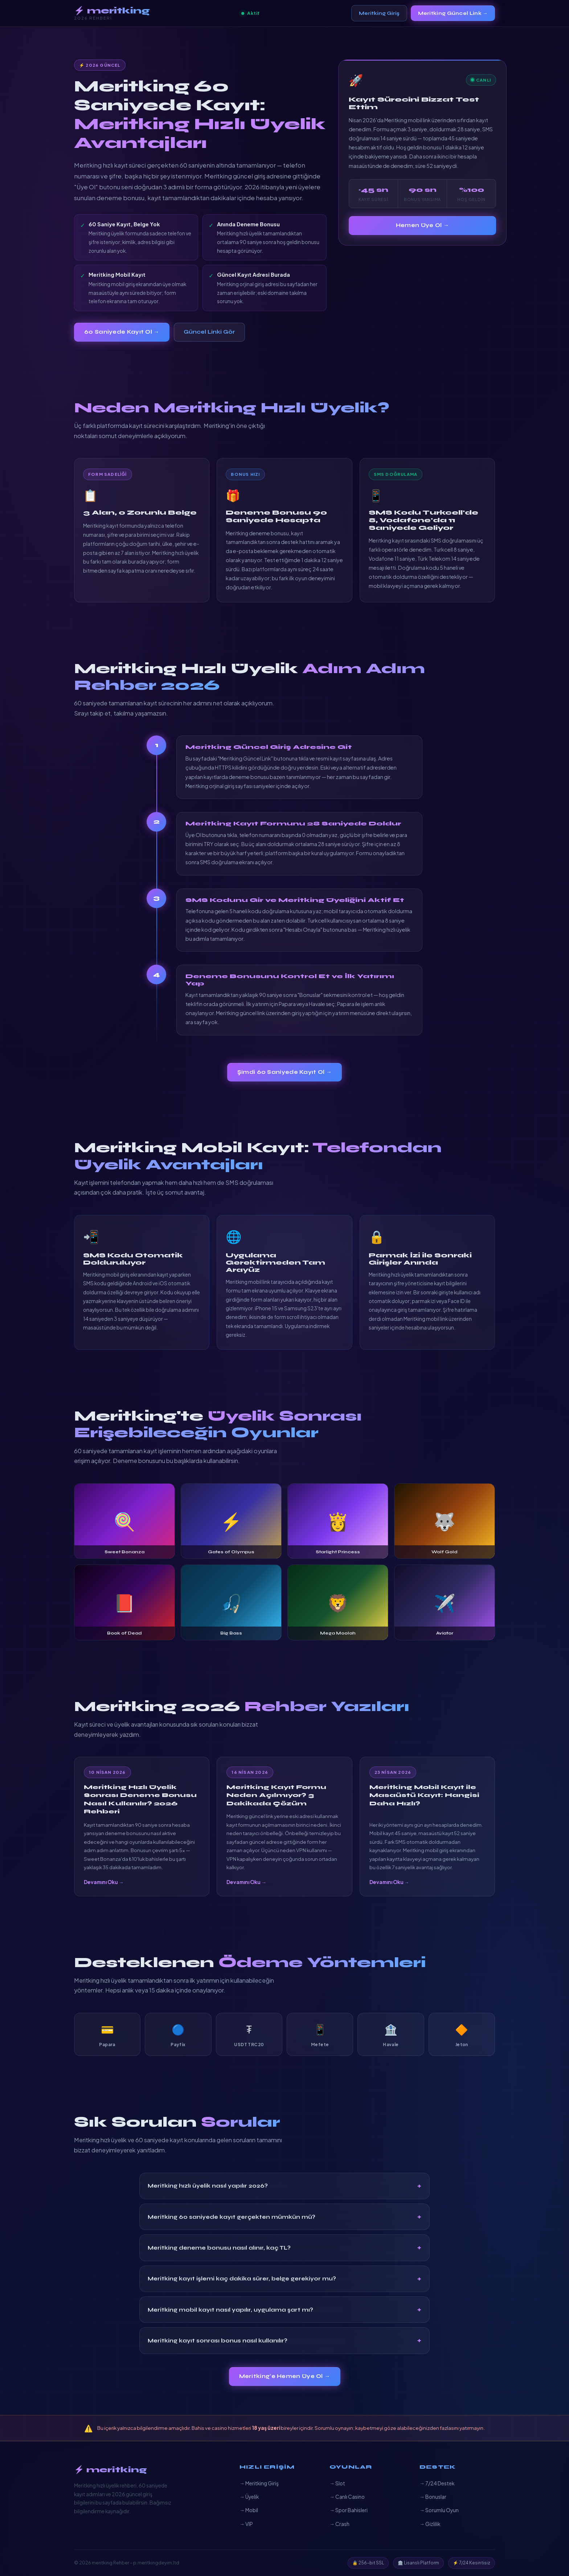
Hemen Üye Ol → (422, 225)
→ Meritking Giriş (259, 2483)
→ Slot (337, 2483)
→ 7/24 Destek (436, 2483)
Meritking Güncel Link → (453, 13)
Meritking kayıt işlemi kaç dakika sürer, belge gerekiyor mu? (242, 2278)
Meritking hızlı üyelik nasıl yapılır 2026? (208, 2186)
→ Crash (339, 2524)
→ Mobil (249, 2510)
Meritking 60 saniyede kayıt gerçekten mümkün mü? (231, 2217)
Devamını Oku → (103, 1882)
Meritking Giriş (379, 13)
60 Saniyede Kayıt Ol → (121, 332)
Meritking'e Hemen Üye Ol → (284, 2376)
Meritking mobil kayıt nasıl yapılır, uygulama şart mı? (230, 2310)
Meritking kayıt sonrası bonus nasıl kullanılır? (217, 2340)
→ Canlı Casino (347, 2497)
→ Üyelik (249, 2497)
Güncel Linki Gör (209, 332)
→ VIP (246, 2524)
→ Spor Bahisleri (348, 2510)
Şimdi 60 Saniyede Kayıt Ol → (284, 1072)
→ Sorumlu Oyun (439, 2510)
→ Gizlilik (429, 2524)
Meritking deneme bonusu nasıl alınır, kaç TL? (219, 2248)
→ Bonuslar (432, 2497)
